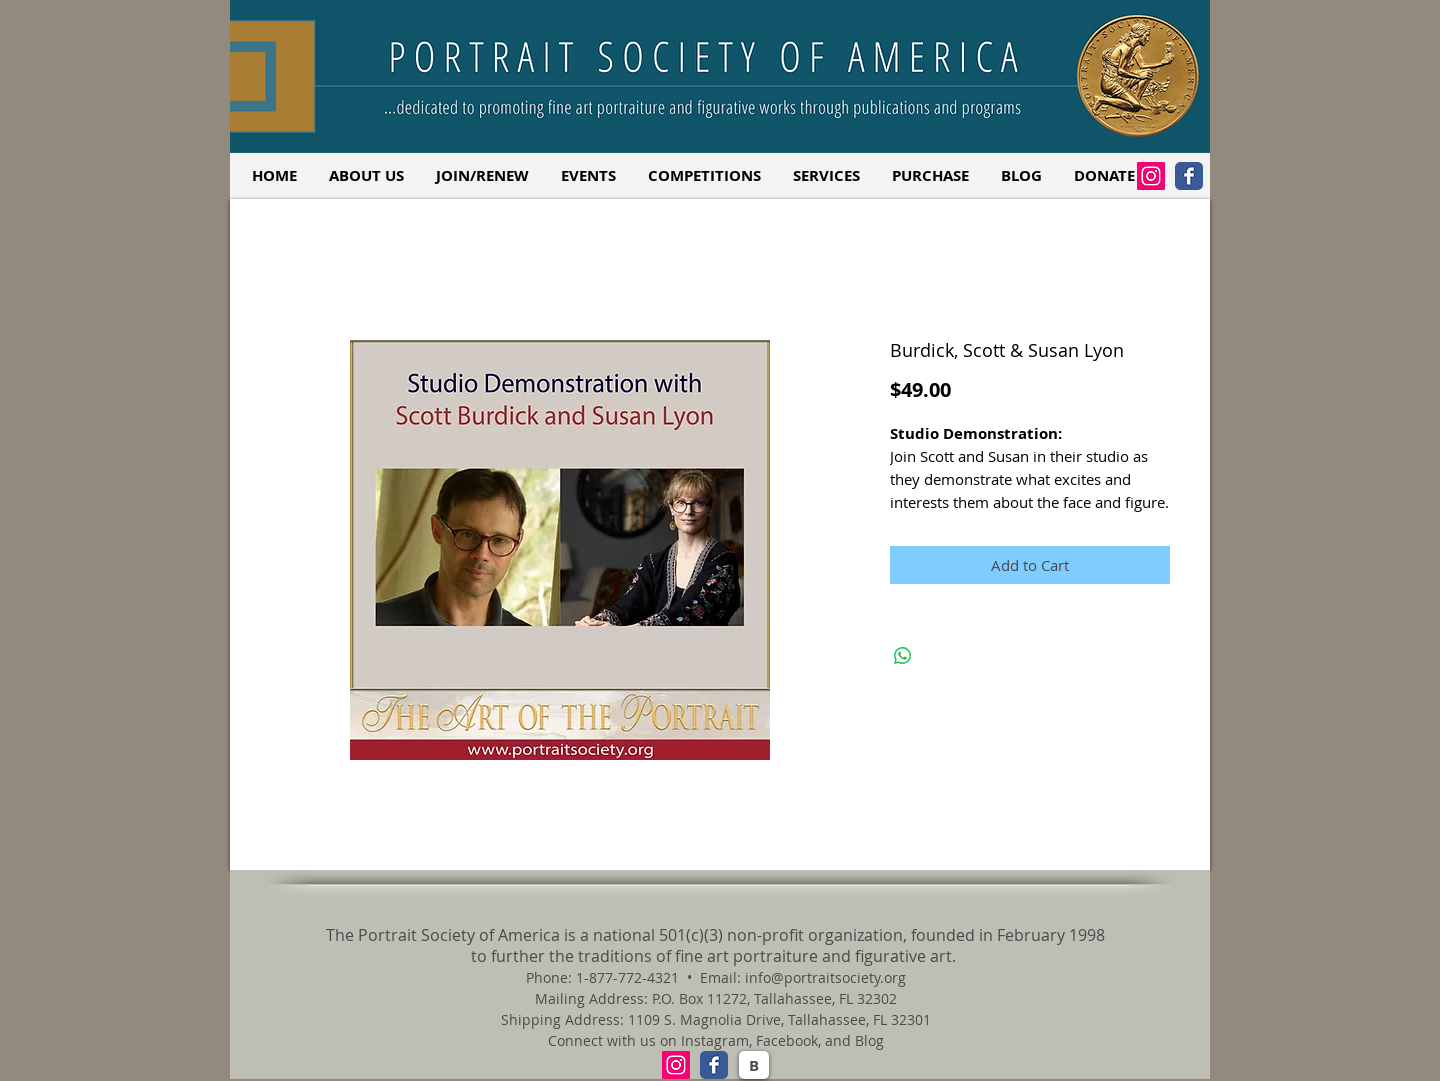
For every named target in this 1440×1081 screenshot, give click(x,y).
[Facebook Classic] (1189, 176)
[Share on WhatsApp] (903, 656)
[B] (754, 1065)
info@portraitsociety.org (825, 977)
